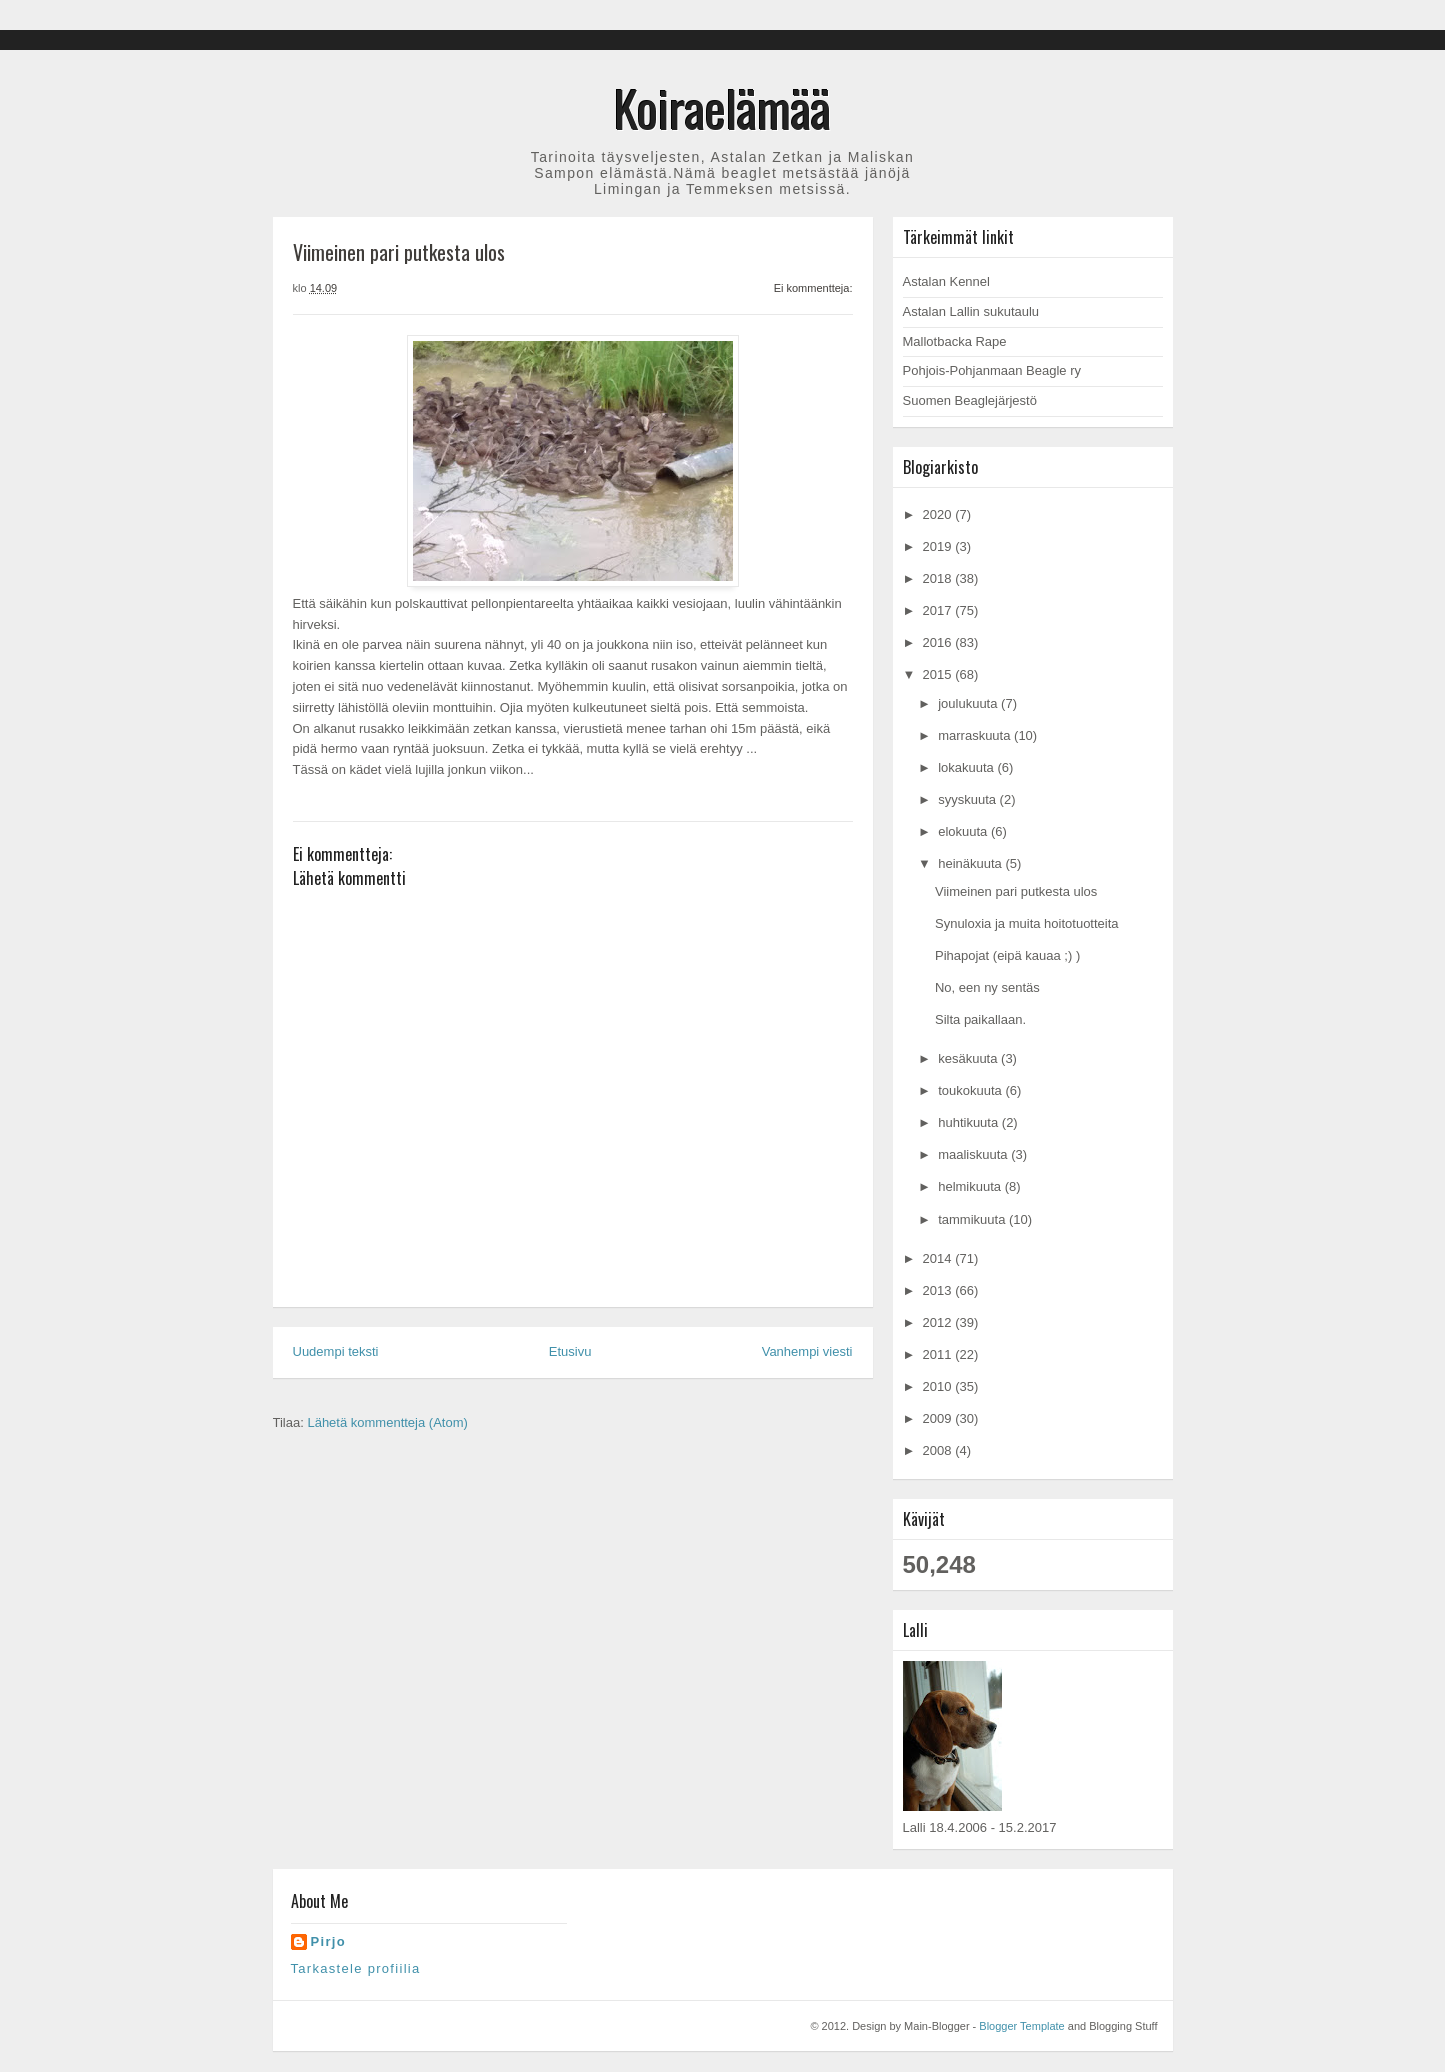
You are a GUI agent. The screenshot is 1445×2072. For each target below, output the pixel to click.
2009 (939, 1418)
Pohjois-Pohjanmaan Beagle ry (992, 370)
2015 (939, 674)
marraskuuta (976, 735)
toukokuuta (971, 1090)
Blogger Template (1021, 2026)
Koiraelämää (722, 107)
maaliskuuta (974, 1154)
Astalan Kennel (946, 281)
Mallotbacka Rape (955, 341)
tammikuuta (973, 1219)
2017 (939, 610)
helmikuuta (971, 1186)
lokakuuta (967, 767)
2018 (939, 578)
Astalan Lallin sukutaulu (971, 311)
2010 (939, 1386)
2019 (939, 546)
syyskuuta (968, 799)
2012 (939, 1322)
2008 (939, 1450)
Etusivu (570, 1351)
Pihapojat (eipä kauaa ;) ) (1007, 955)
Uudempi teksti (336, 1351)
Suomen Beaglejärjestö (970, 400)
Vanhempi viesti (807, 1351)
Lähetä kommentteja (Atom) (387, 1422)
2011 (939, 1354)
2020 (939, 514)
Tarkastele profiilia (356, 1968)
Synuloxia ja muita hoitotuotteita (1027, 923)
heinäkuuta (971, 863)
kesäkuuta (969, 1058)
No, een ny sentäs (987, 987)
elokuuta (964, 831)
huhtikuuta (970, 1122)
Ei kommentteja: (813, 288)
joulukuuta (969, 703)
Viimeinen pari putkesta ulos (1016, 891)
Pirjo (328, 1941)
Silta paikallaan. (980, 1019)
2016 (939, 642)
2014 (939, 1258)
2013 (939, 1290)
